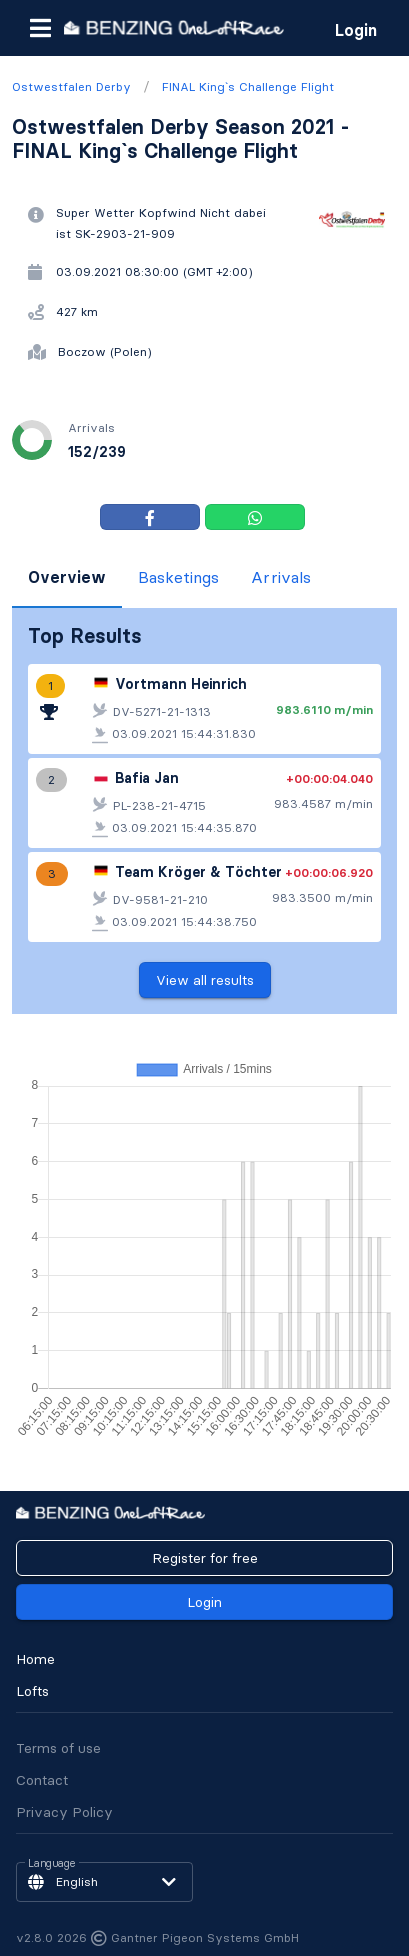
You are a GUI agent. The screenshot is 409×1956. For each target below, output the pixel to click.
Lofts (32, 1691)
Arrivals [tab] (281, 577)
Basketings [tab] (178, 577)
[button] (40, 28)
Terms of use (58, 1748)
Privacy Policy (64, 1812)
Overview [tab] (67, 577)
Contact (42, 1780)
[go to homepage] (174, 27)
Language (52, 1864)
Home (35, 1659)
